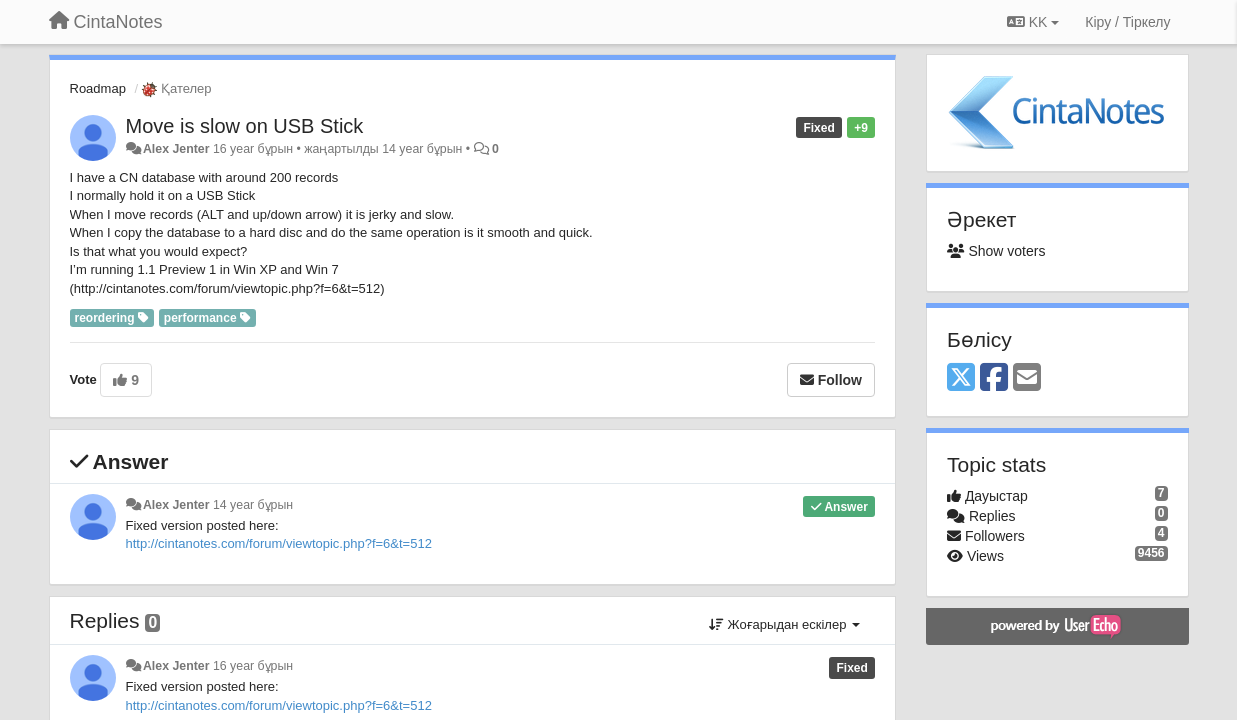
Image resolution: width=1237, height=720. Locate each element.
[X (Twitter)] (961, 378)
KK (1033, 22)
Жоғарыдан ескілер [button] (784, 624)
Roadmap (98, 88)
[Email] (1027, 378)
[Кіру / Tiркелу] (1127, 22)
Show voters (996, 251)
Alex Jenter (176, 149)
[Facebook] (994, 378)
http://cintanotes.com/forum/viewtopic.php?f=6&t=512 (279, 543)
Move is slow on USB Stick (245, 126)
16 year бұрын (253, 666)
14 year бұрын (253, 505)
